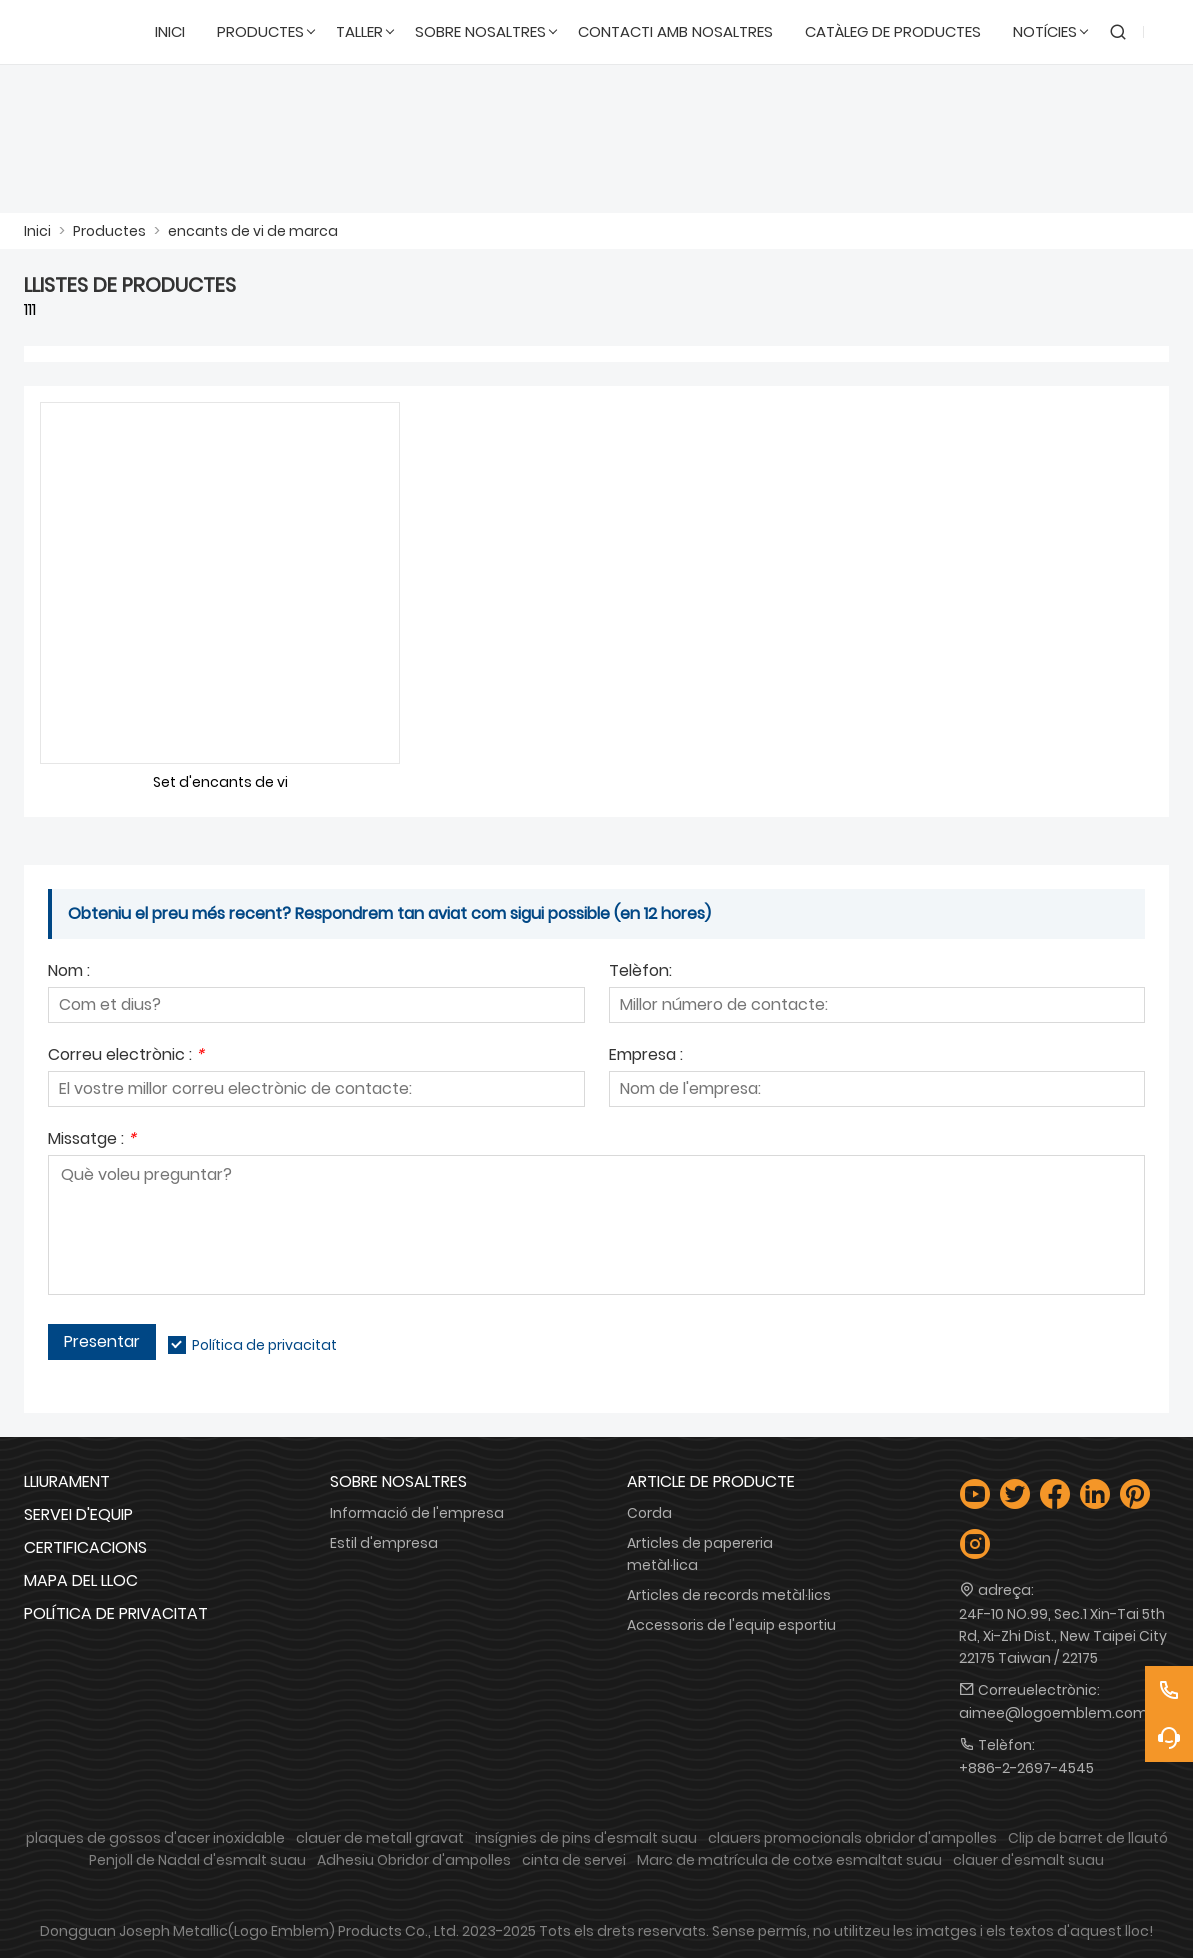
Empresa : (646, 1056)
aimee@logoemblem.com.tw (1064, 1713)
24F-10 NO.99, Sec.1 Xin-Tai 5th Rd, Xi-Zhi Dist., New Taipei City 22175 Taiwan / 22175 (1063, 1636)
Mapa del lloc (81, 1580)
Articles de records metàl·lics (729, 1595)
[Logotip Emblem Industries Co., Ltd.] (81, 32)
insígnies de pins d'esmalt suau (586, 1838)
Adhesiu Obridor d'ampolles (414, 1860)
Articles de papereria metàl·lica (700, 1554)
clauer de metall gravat (380, 1838)
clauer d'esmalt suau (1028, 1860)
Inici (37, 231)
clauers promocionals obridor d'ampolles (852, 1838)
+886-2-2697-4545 (1026, 1768)
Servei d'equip (78, 1514)
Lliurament (67, 1481)
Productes (109, 231)
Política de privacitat (264, 1345)
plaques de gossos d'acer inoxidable (155, 1838)
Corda (649, 1513)
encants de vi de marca (253, 231)
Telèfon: (640, 972)
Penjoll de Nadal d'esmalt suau (197, 1860)
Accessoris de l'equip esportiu (731, 1625)
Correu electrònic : (126, 1056)
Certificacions (85, 1547)
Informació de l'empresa (417, 1513)
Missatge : (92, 1140)
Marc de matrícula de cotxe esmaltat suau (789, 1860)
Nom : (69, 972)
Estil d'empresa (384, 1543)
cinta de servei (574, 1860)
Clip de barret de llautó (1088, 1838)
